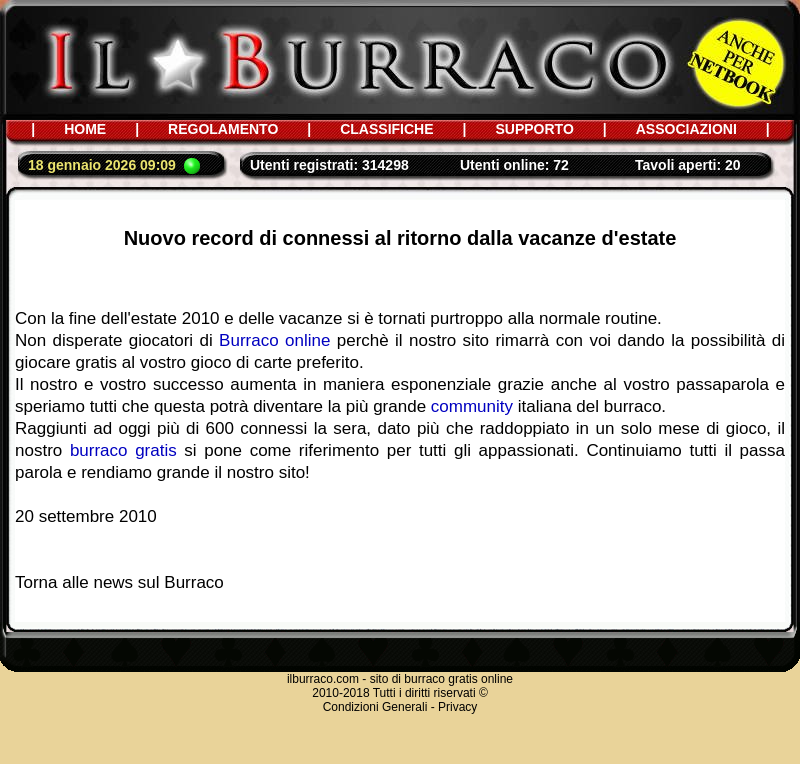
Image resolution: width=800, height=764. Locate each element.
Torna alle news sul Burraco (119, 582)
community (472, 406)
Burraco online (274, 340)
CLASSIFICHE (386, 129)
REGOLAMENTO (223, 129)
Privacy (457, 707)
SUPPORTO (534, 129)
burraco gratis (123, 450)
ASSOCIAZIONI (686, 129)
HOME (85, 129)
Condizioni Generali (375, 707)
